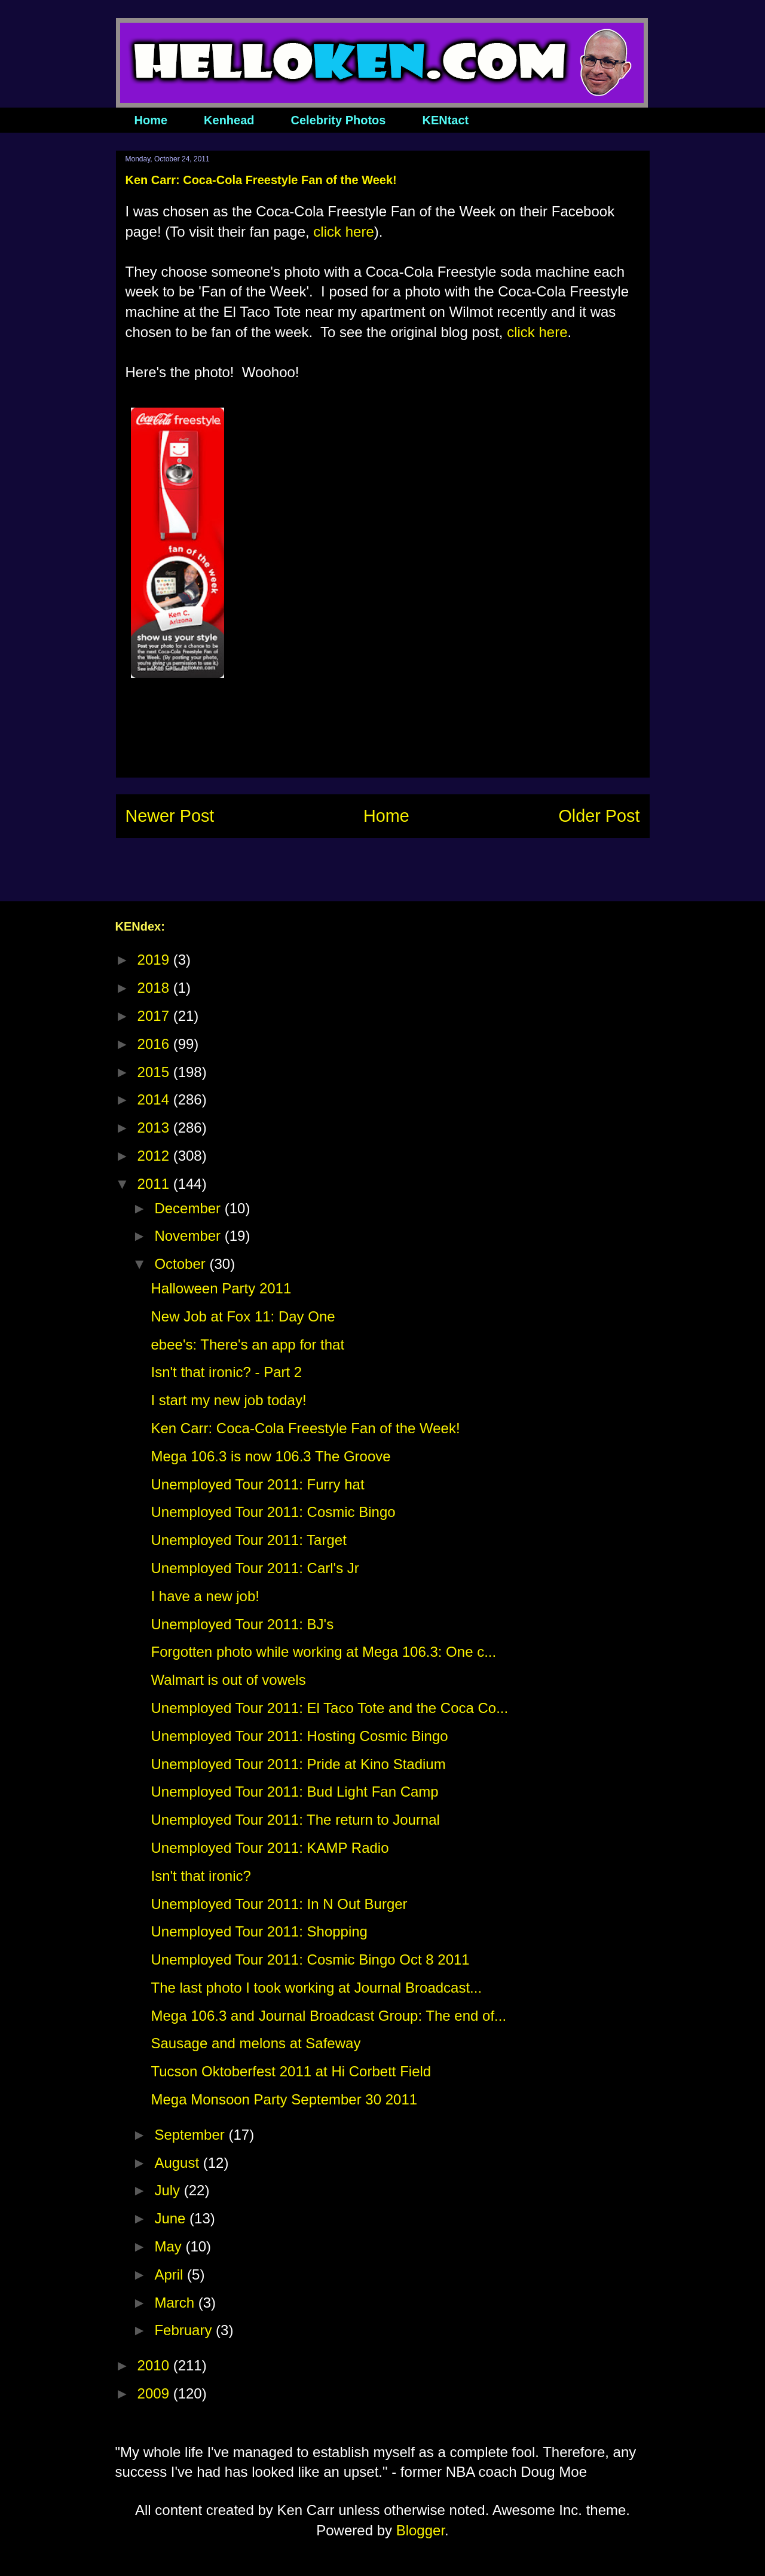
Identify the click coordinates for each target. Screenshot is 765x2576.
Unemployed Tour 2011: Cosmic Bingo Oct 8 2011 (310, 1959)
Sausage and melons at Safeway (255, 2043)
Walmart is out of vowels (228, 1680)
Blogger (420, 2530)
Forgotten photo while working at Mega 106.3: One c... (323, 1652)
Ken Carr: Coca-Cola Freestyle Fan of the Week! (305, 1428)
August (178, 2163)
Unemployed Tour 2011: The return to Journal (295, 1820)
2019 (155, 960)
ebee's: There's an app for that (247, 1344)
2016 (155, 1044)
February (185, 2330)
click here (343, 232)
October (181, 1264)
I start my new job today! (228, 1400)
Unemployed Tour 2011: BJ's (242, 1624)
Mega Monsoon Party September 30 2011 (284, 2099)
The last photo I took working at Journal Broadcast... (316, 1988)
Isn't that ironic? (200, 1876)
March (176, 2302)
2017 (155, 1016)
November (189, 1236)
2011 (155, 1184)
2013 (155, 1127)
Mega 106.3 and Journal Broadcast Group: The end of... (328, 2016)
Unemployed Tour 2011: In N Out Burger (279, 1904)
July (168, 2190)
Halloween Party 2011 (221, 1288)
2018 (155, 988)
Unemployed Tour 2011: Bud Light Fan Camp (294, 1791)
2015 (155, 1072)
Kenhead (229, 120)
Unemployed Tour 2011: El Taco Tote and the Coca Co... (329, 1708)
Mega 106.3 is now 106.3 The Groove (270, 1456)
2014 (155, 1099)
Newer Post (170, 815)
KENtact (445, 120)
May (169, 2246)
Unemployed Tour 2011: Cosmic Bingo (273, 1512)
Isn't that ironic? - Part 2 (226, 1372)
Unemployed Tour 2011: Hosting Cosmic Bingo (299, 1736)
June (171, 2218)
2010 (155, 2365)
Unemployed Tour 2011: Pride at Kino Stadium (298, 1764)
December (189, 1208)
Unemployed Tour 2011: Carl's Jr (255, 1568)
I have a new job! (205, 1596)
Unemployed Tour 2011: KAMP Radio (269, 1848)
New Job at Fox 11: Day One (243, 1316)
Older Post (598, 815)
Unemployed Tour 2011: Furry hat (257, 1484)
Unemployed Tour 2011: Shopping (259, 1931)
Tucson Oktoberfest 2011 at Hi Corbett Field (291, 2071)
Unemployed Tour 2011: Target (248, 1540)
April (170, 2274)
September (191, 2135)
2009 (155, 2393)
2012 (155, 1156)
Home (151, 120)
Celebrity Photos (338, 120)
